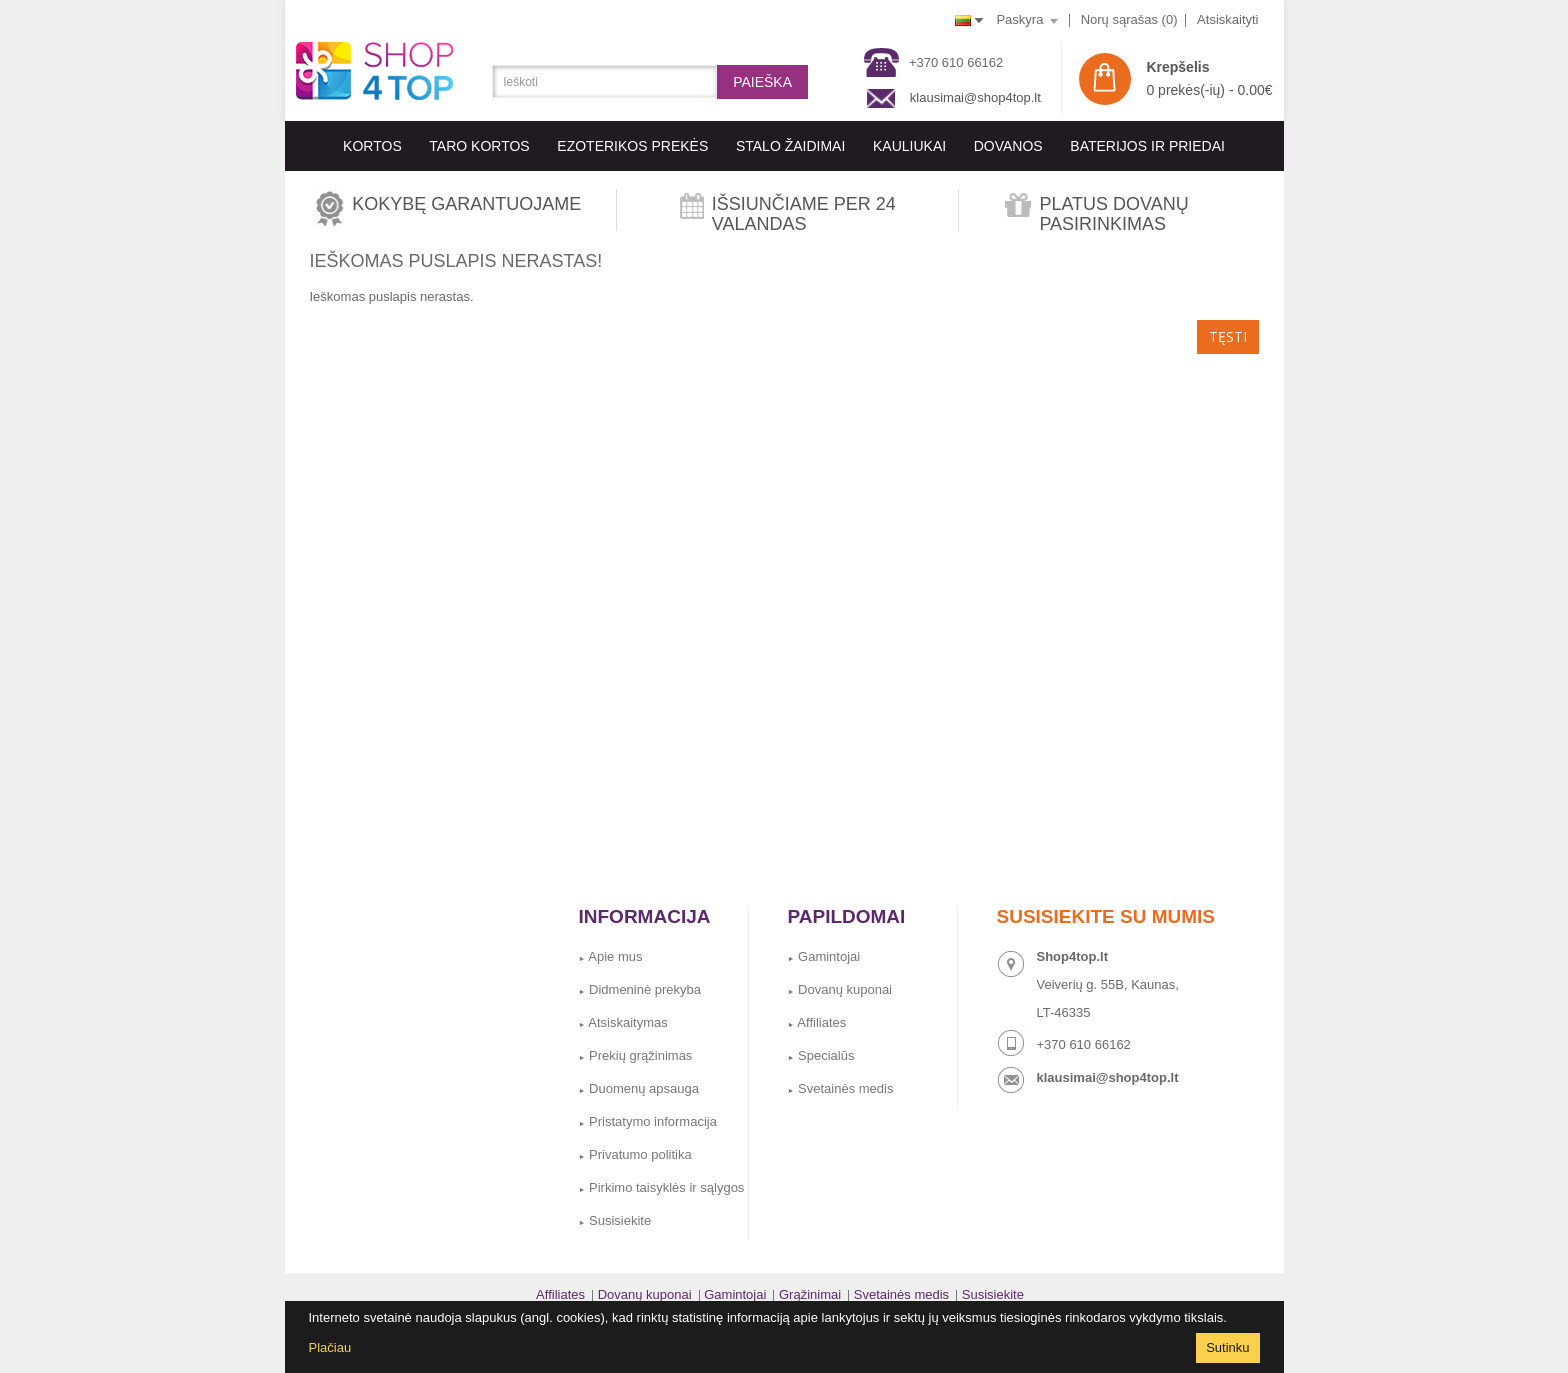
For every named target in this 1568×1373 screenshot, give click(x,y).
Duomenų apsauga (639, 1088)
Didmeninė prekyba (640, 989)
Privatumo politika (635, 1154)
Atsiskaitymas (623, 1022)
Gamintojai (824, 956)
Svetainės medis (841, 1088)
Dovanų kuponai (840, 989)
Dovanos (1008, 146)
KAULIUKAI (909, 146)
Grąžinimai (810, 1294)
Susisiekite (615, 1220)
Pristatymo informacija (648, 1121)
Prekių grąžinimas (636, 1055)
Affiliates (817, 1022)
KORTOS (372, 146)
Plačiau (330, 1347)
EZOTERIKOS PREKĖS (632, 146)
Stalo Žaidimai (790, 146)
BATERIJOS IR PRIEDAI (1147, 146)
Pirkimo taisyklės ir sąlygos (662, 1187)
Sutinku (1227, 1347)
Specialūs (821, 1055)
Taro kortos (479, 146)
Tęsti (1228, 336)
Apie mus (611, 956)
